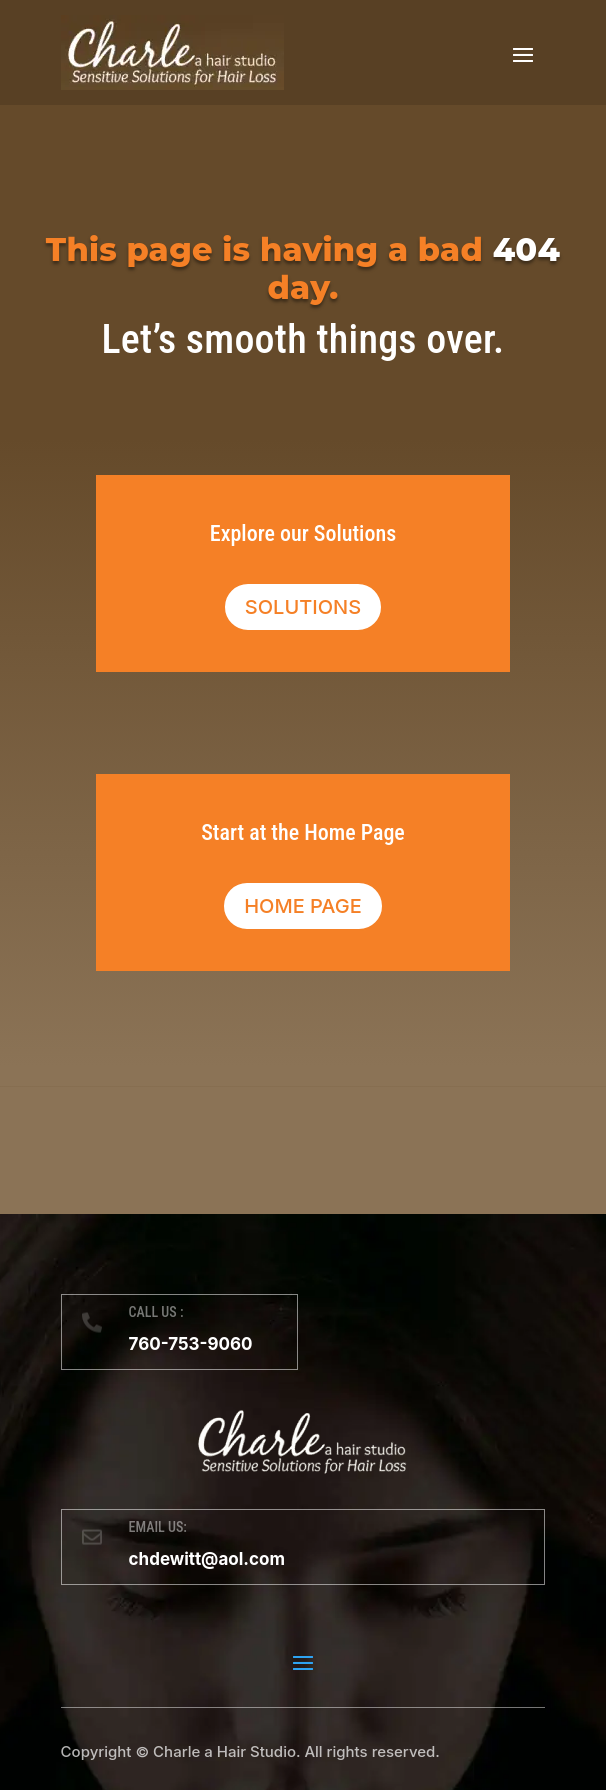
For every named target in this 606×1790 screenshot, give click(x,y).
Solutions (303, 607)
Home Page (303, 906)
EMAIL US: (158, 1527)
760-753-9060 (191, 1344)
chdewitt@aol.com (207, 1559)
